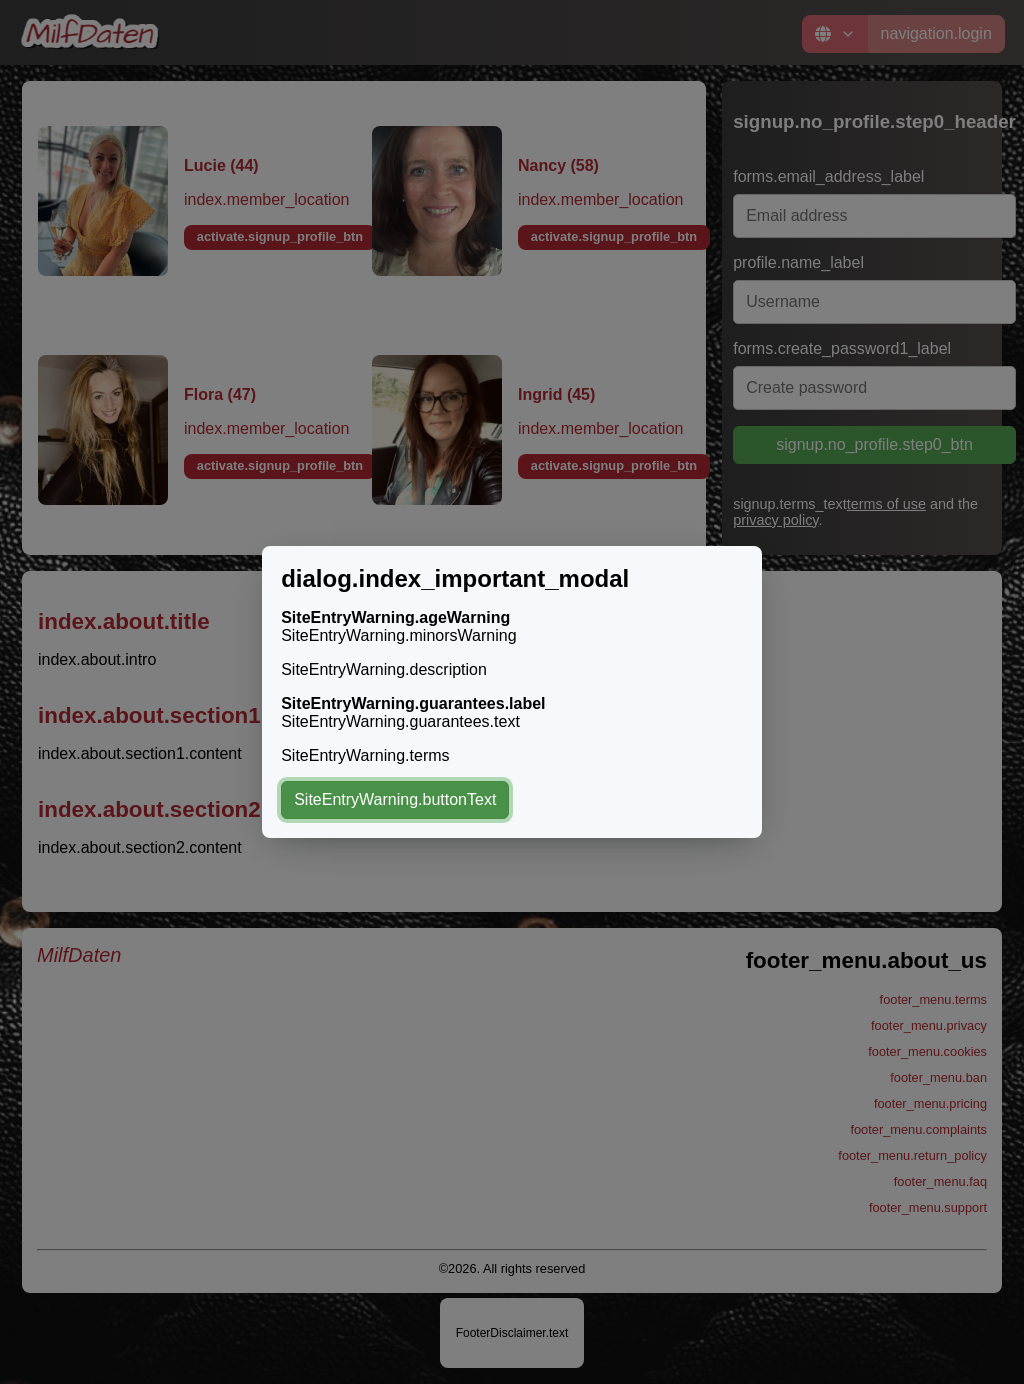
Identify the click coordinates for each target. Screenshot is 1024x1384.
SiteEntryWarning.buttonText (395, 799)
